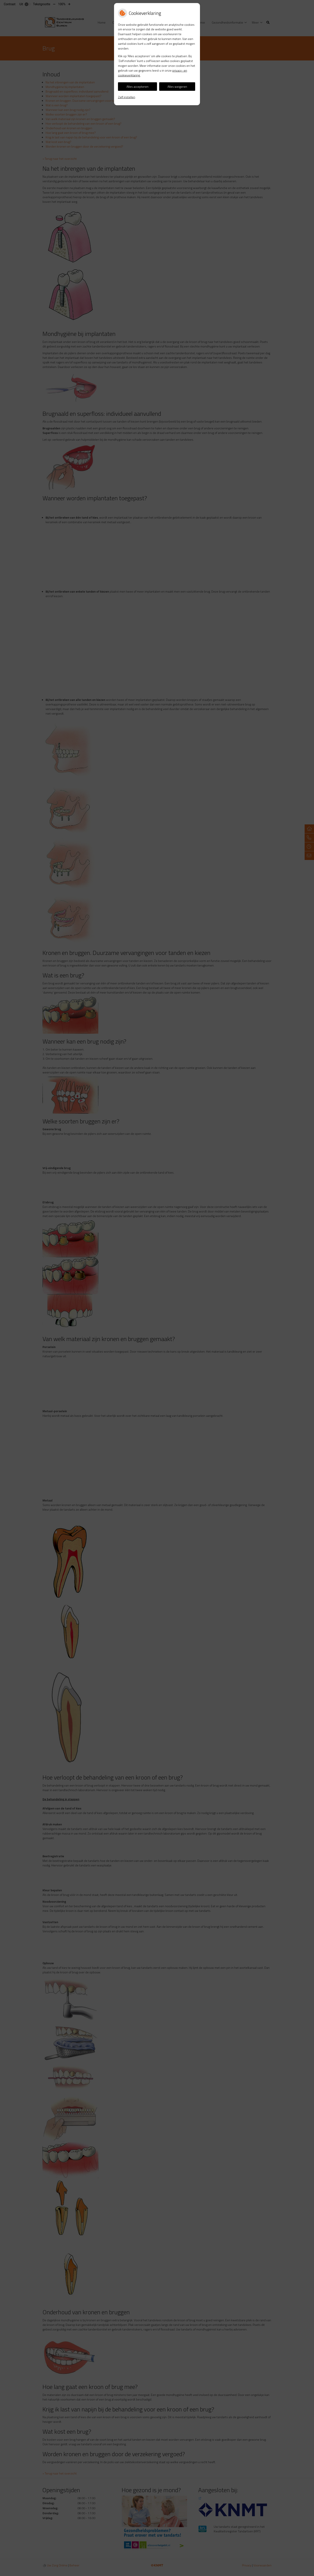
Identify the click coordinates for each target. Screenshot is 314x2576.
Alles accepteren (137, 86)
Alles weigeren (177, 86)
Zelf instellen (126, 97)
